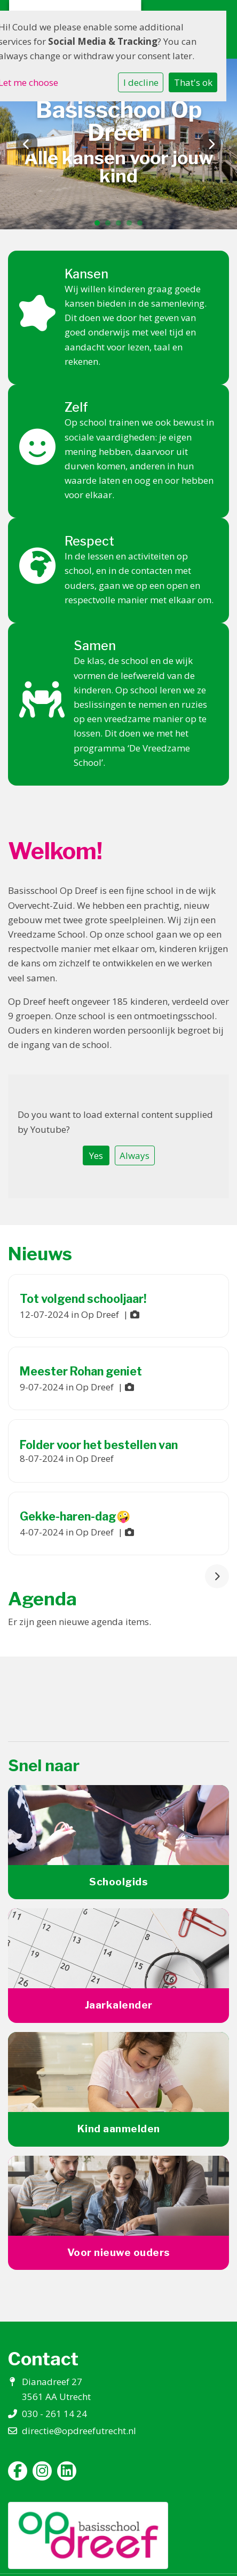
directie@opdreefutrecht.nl (79, 2431)
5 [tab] (142, 225)
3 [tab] (121, 225)
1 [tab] (99, 225)
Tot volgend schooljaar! (83, 1299)
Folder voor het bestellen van (99, 1445)
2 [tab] (110, 225)
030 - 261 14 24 (54, 2413)
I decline (141, 82)
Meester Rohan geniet (81, 1371)
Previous (26, 144)
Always (134, 1155)
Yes (96, 1155)
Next (210, 144)
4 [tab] (132, 225)
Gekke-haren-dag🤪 (75, 1516)
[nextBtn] (217, 1576)
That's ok (193, 82)
